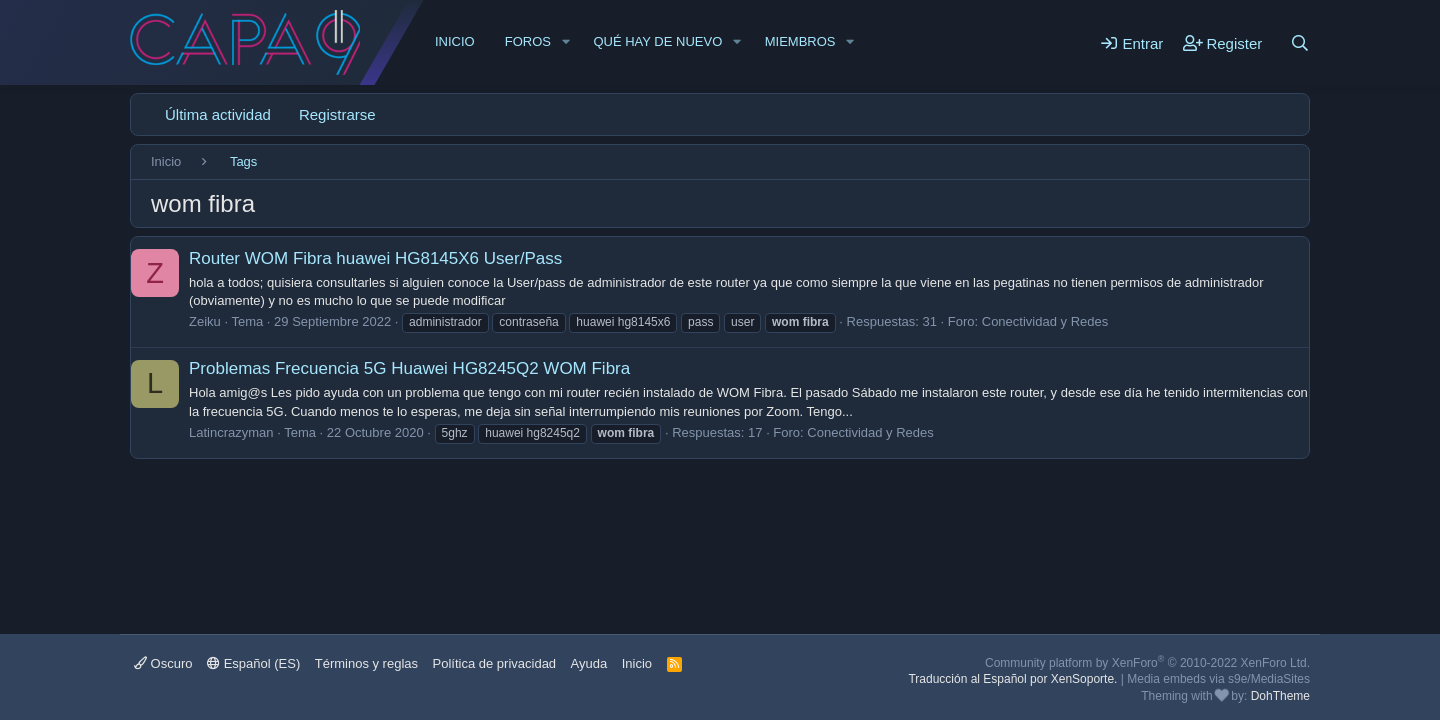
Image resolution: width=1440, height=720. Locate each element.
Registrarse (337, 114)
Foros (528, 41)
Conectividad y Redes (1045, 321)
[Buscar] (1300, 43)
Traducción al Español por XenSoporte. (1012, 679)
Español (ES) (253, 663)
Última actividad (218, 114)
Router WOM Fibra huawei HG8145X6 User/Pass (375, 258)
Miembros (800, 41)
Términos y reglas (366, 663)
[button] (566, 42)
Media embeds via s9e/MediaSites (1218, 679)
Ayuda (589, 663)
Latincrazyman (231, 432)
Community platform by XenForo (1147, 663)
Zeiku (205, 321)
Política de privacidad (495, 663)
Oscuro (163, 663)
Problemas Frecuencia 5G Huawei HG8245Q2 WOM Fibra (409, 368)
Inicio (455, 41)
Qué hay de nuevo (657, 41)
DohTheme (1280, 696)
